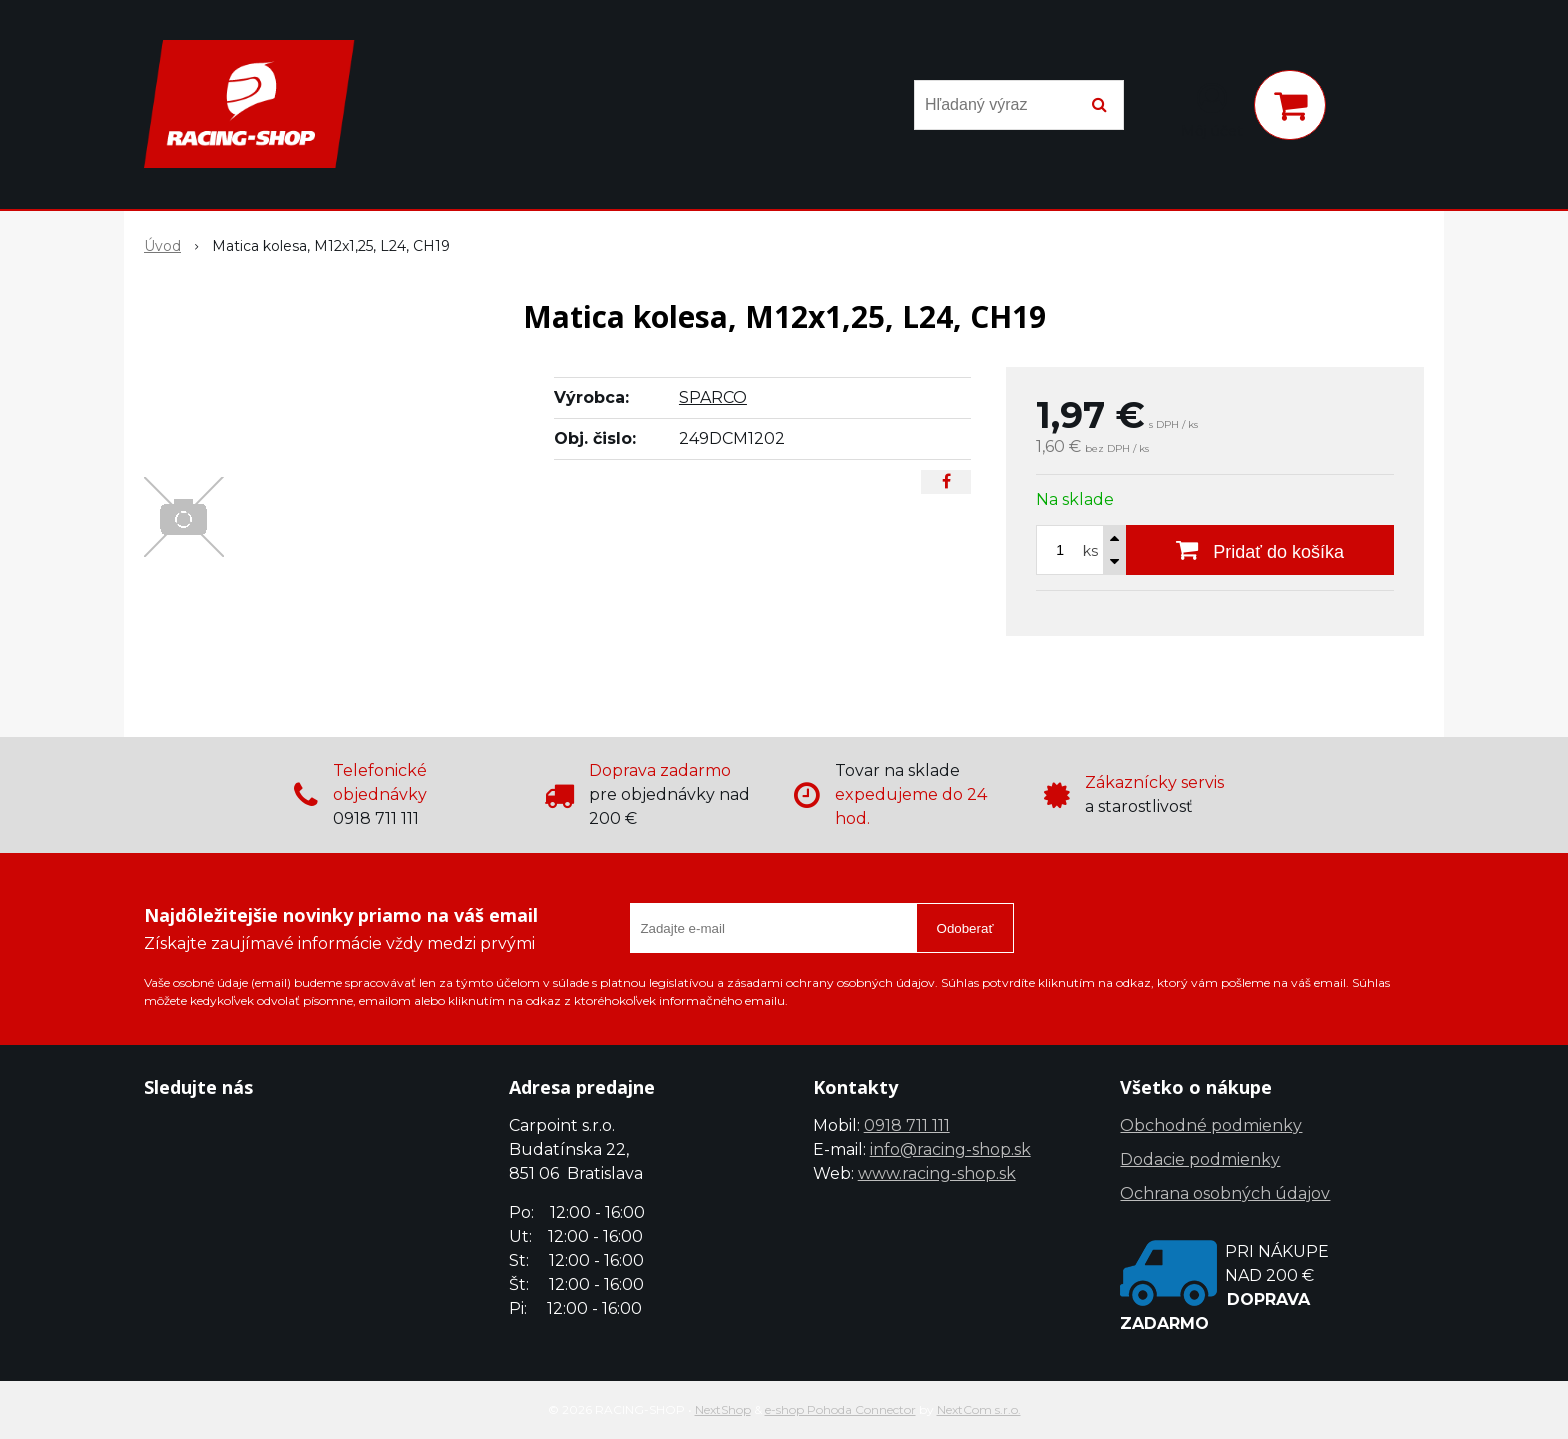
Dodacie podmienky (1200, 1159)
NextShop (723, 1409)
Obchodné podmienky (1211, 1125)
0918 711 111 (907, 1125)
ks (1090, 551)
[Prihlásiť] (1212, 109)
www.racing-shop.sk (937, 1173)
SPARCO (713, 397)
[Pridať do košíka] (1260, 550)
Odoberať (965, 928)
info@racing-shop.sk (950, 1149)
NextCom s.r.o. (979, 1409)
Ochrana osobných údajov (1225, 1193)
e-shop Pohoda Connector (840, 1409)
